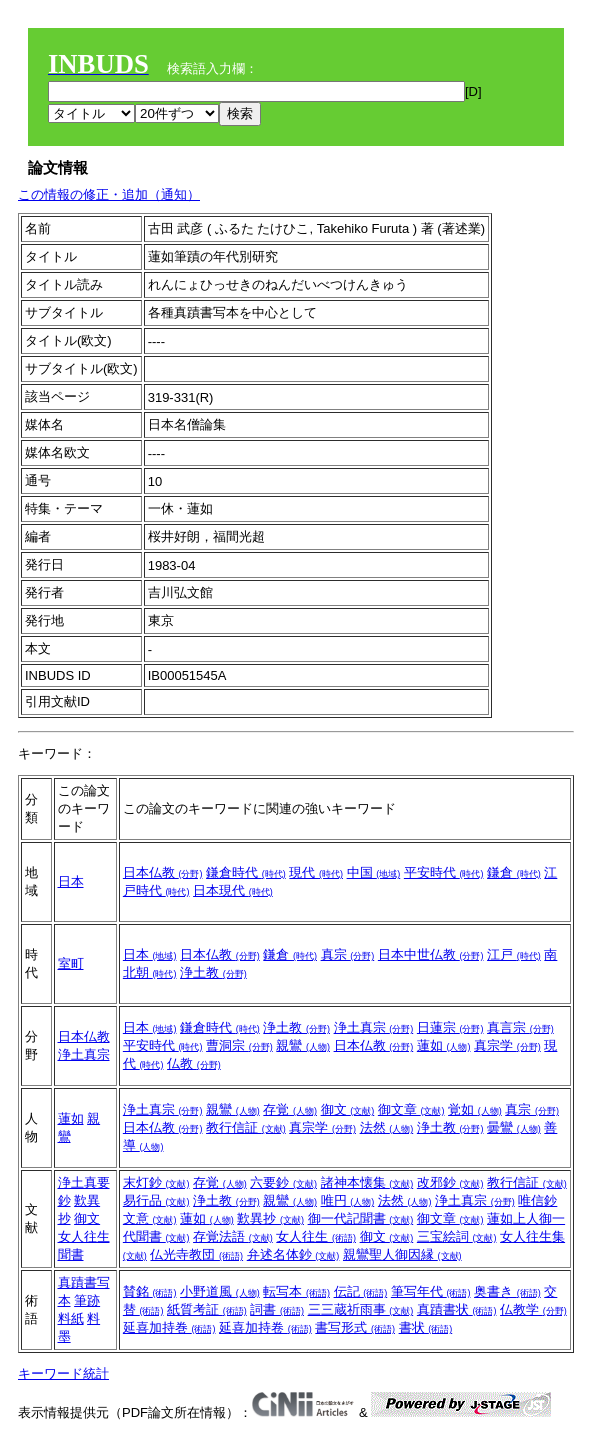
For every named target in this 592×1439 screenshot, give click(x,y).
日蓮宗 (450, 1027)
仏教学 (533, 1309)
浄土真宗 (84, 1054)
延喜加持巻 (169, 1327)
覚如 (475, 1109)
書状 (426, 1327)
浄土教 (213, 972)
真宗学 (507, 1045)
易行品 (156, 1200)
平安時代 (444, 872)
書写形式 (355, 1327)
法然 (387, 1127)
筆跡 (87, 1300)
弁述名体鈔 (293, 1254)
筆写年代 (431, 1291)
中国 (374, 872)
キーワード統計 (63, 1373)
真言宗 (520, 1027)
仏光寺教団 (196, 1254)
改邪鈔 (450, 1182)
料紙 (71, 1318)
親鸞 (303, 1045)
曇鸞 (514, 1127)
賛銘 (150, 1291)
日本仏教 (163, 872)
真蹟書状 (457, 1309)
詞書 (277, 1309)
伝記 (361, 1291)
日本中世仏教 (431, 954)
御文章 (411, 1109)
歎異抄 (270, 1218)
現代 (316, 872)
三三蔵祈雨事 (361, 1309)
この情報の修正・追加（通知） (109, 194)
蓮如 (444, 1045)
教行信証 (246, 1127)
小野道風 (220, 1291)
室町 (71, 963)
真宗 (348, 954)
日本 (71, 881)
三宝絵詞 (457, 1236)
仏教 (194, 1063)
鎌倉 (514, 872)
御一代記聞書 (361, 1218)
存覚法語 (233, 1236)
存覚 (290, 1109)
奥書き (507, 1291)
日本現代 (233, 890)
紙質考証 (207, 1309)
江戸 (514, 954)
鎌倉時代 (246, 872)
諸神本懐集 (367, 1182)
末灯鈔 (156, 1182)
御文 (348, 1109)
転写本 (296, 1291)
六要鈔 (283, 1182)
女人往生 (316, 1236)
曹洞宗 (239, 1045)
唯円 (348, 1200)
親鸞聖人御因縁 (402, 1254)
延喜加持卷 (265, 1327)
